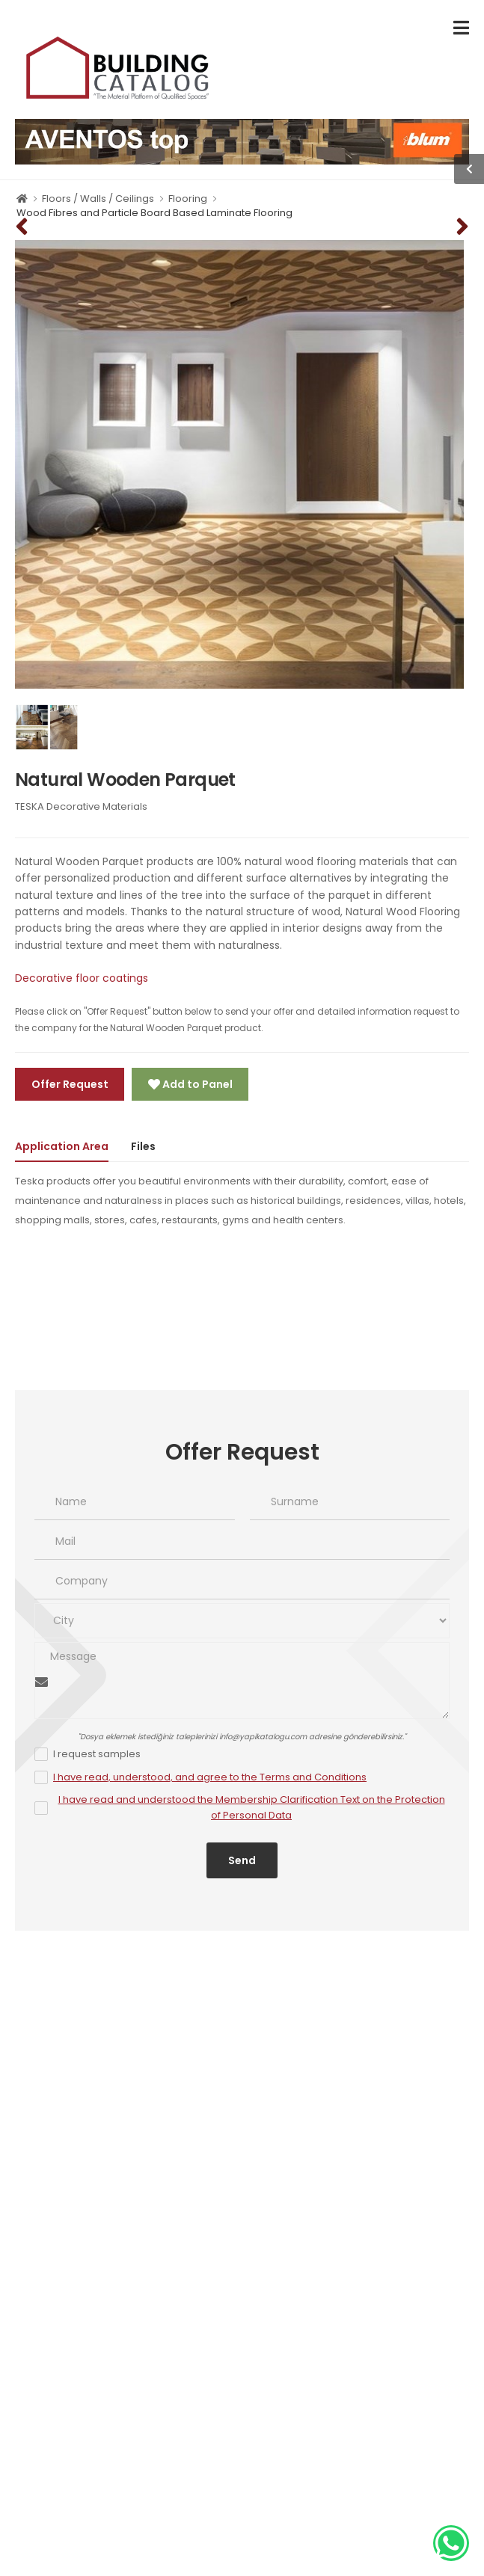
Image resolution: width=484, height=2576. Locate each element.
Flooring (187, 198)
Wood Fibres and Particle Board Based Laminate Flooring (154, 213)
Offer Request (69, 1084)
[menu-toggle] (461, 28)
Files (143, 1146)
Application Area (61, 1146)
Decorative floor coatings (81, 978)
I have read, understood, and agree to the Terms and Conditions (210, 1777)
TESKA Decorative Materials (81, 806)
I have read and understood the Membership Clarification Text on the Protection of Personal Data (251, 1807)
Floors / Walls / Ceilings (98, 198)
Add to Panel (196, 1084)
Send (242, 1860)
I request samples (97, 1754)
